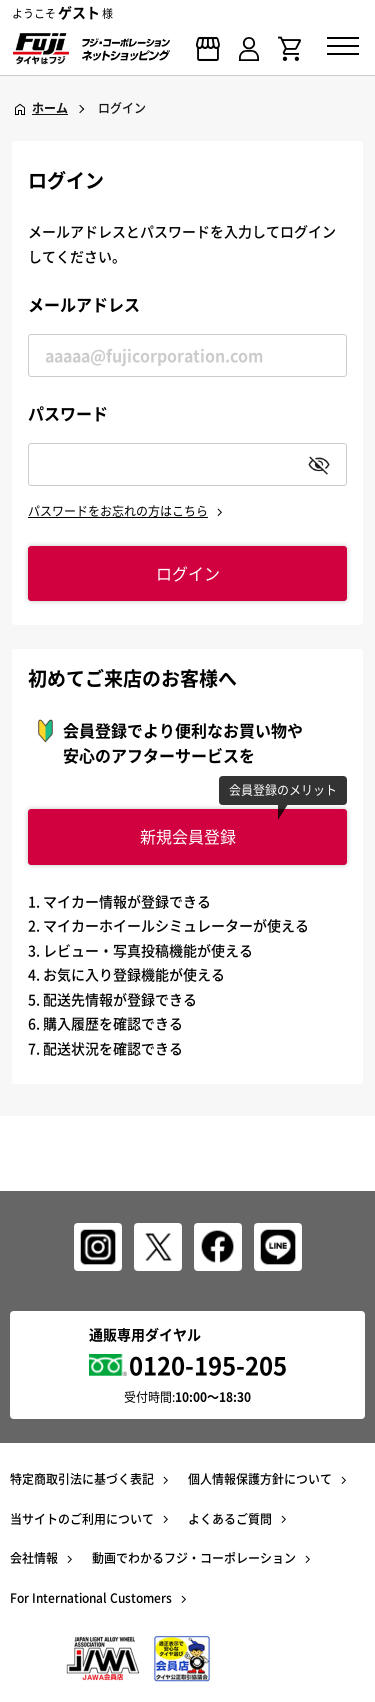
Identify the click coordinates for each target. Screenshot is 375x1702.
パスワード (68, 413)
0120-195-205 (208, 1365)
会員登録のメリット (283, 790)
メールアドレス (84, 304)
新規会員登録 (188, 836)
